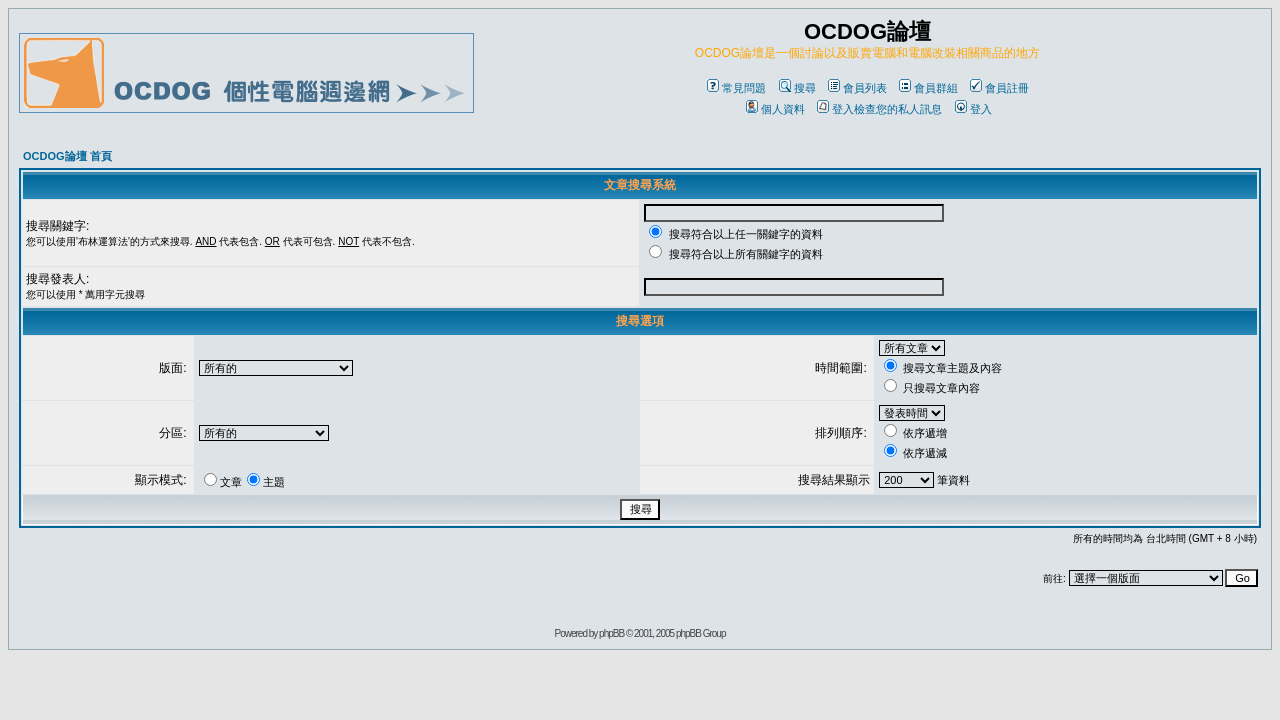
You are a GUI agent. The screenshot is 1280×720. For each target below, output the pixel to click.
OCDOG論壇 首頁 (67, 156)
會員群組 (928, 88)
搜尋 (797, 88)
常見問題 (736, 88)
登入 (973, 109)
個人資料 (775, 109)
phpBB (611, 633)
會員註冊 (999, 88)
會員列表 (857, 88)
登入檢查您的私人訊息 (879, 109)
